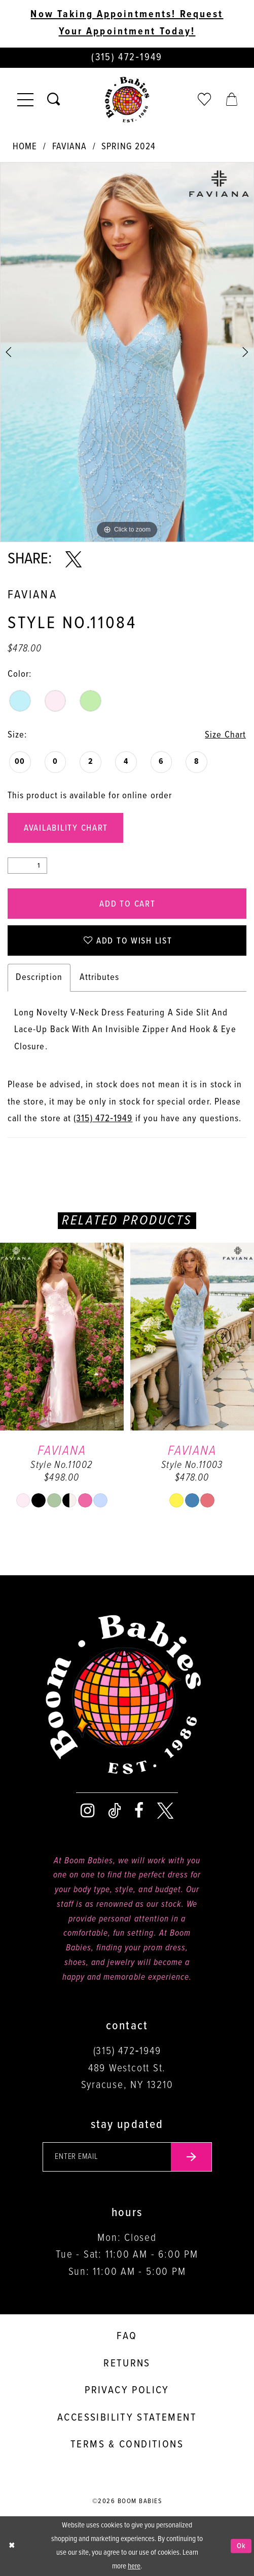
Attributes (100, 977)
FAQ (127, 2336)
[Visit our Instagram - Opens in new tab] (87, 1811)
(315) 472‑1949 (103, 1119)
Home (25, 147)
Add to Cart (127, 904)
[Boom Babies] (127, 100)
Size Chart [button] (225, 735)
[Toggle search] (53, 100)
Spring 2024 (128, 147)
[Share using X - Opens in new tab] (73, 559)
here (134, 2566)
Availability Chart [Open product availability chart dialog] (66, 828)
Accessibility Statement (127, 2418)
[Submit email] (191, 2157)
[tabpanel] (127, 352)
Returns (127, 2363)
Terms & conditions (127, 2444)
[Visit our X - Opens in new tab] (165, 1811)
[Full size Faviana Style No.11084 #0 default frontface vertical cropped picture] (127, 352)
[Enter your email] (127, 2157)
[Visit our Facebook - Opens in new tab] (138, 1811)
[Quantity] (27, 865)
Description (39, 977)
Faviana (69, 147)
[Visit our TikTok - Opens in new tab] (114, 1811)
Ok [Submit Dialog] (241, 2546)
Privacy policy (127, 2390)
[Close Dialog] (12, 2546)
